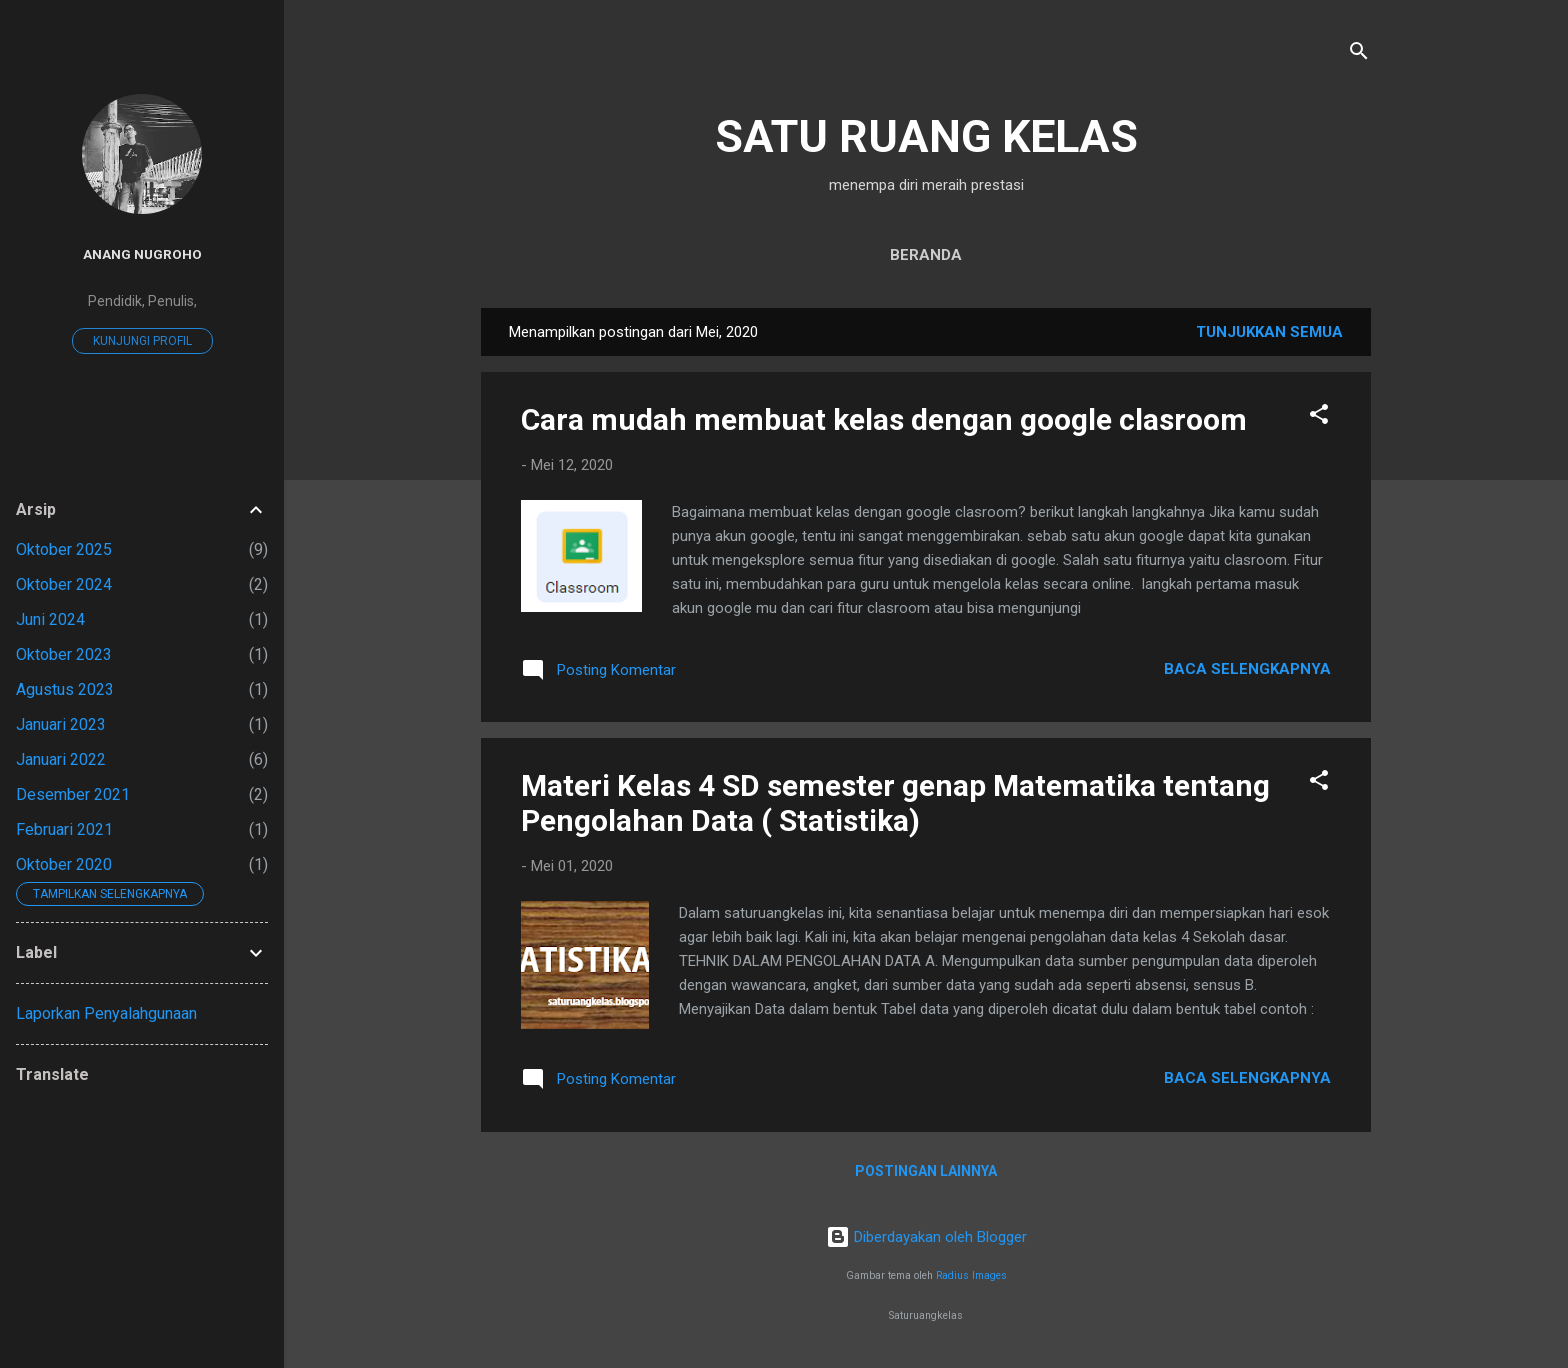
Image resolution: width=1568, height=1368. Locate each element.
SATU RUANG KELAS (926, 136)
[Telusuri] (1359, 54)
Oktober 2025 (64, 549)
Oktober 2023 (64, 654)
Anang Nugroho (142, 254)
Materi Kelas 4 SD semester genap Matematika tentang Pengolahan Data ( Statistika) (895, 803)
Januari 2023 (61, 724)
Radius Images (971, 1275)
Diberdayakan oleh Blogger (926, 1237)
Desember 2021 (73, 794)
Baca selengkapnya (1247, 669)
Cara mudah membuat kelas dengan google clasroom (884, 419)
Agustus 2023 (65, 689)
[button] (1319, 417)
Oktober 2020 (64, 864)
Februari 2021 (64, 829)
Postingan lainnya (926, 1171)
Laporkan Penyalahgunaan (106, 1013)
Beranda (926, 255)
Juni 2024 (50, 619)
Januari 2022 (61, 759)
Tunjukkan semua (1269, 332)
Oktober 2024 (64, 584)
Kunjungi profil (142, 341)
